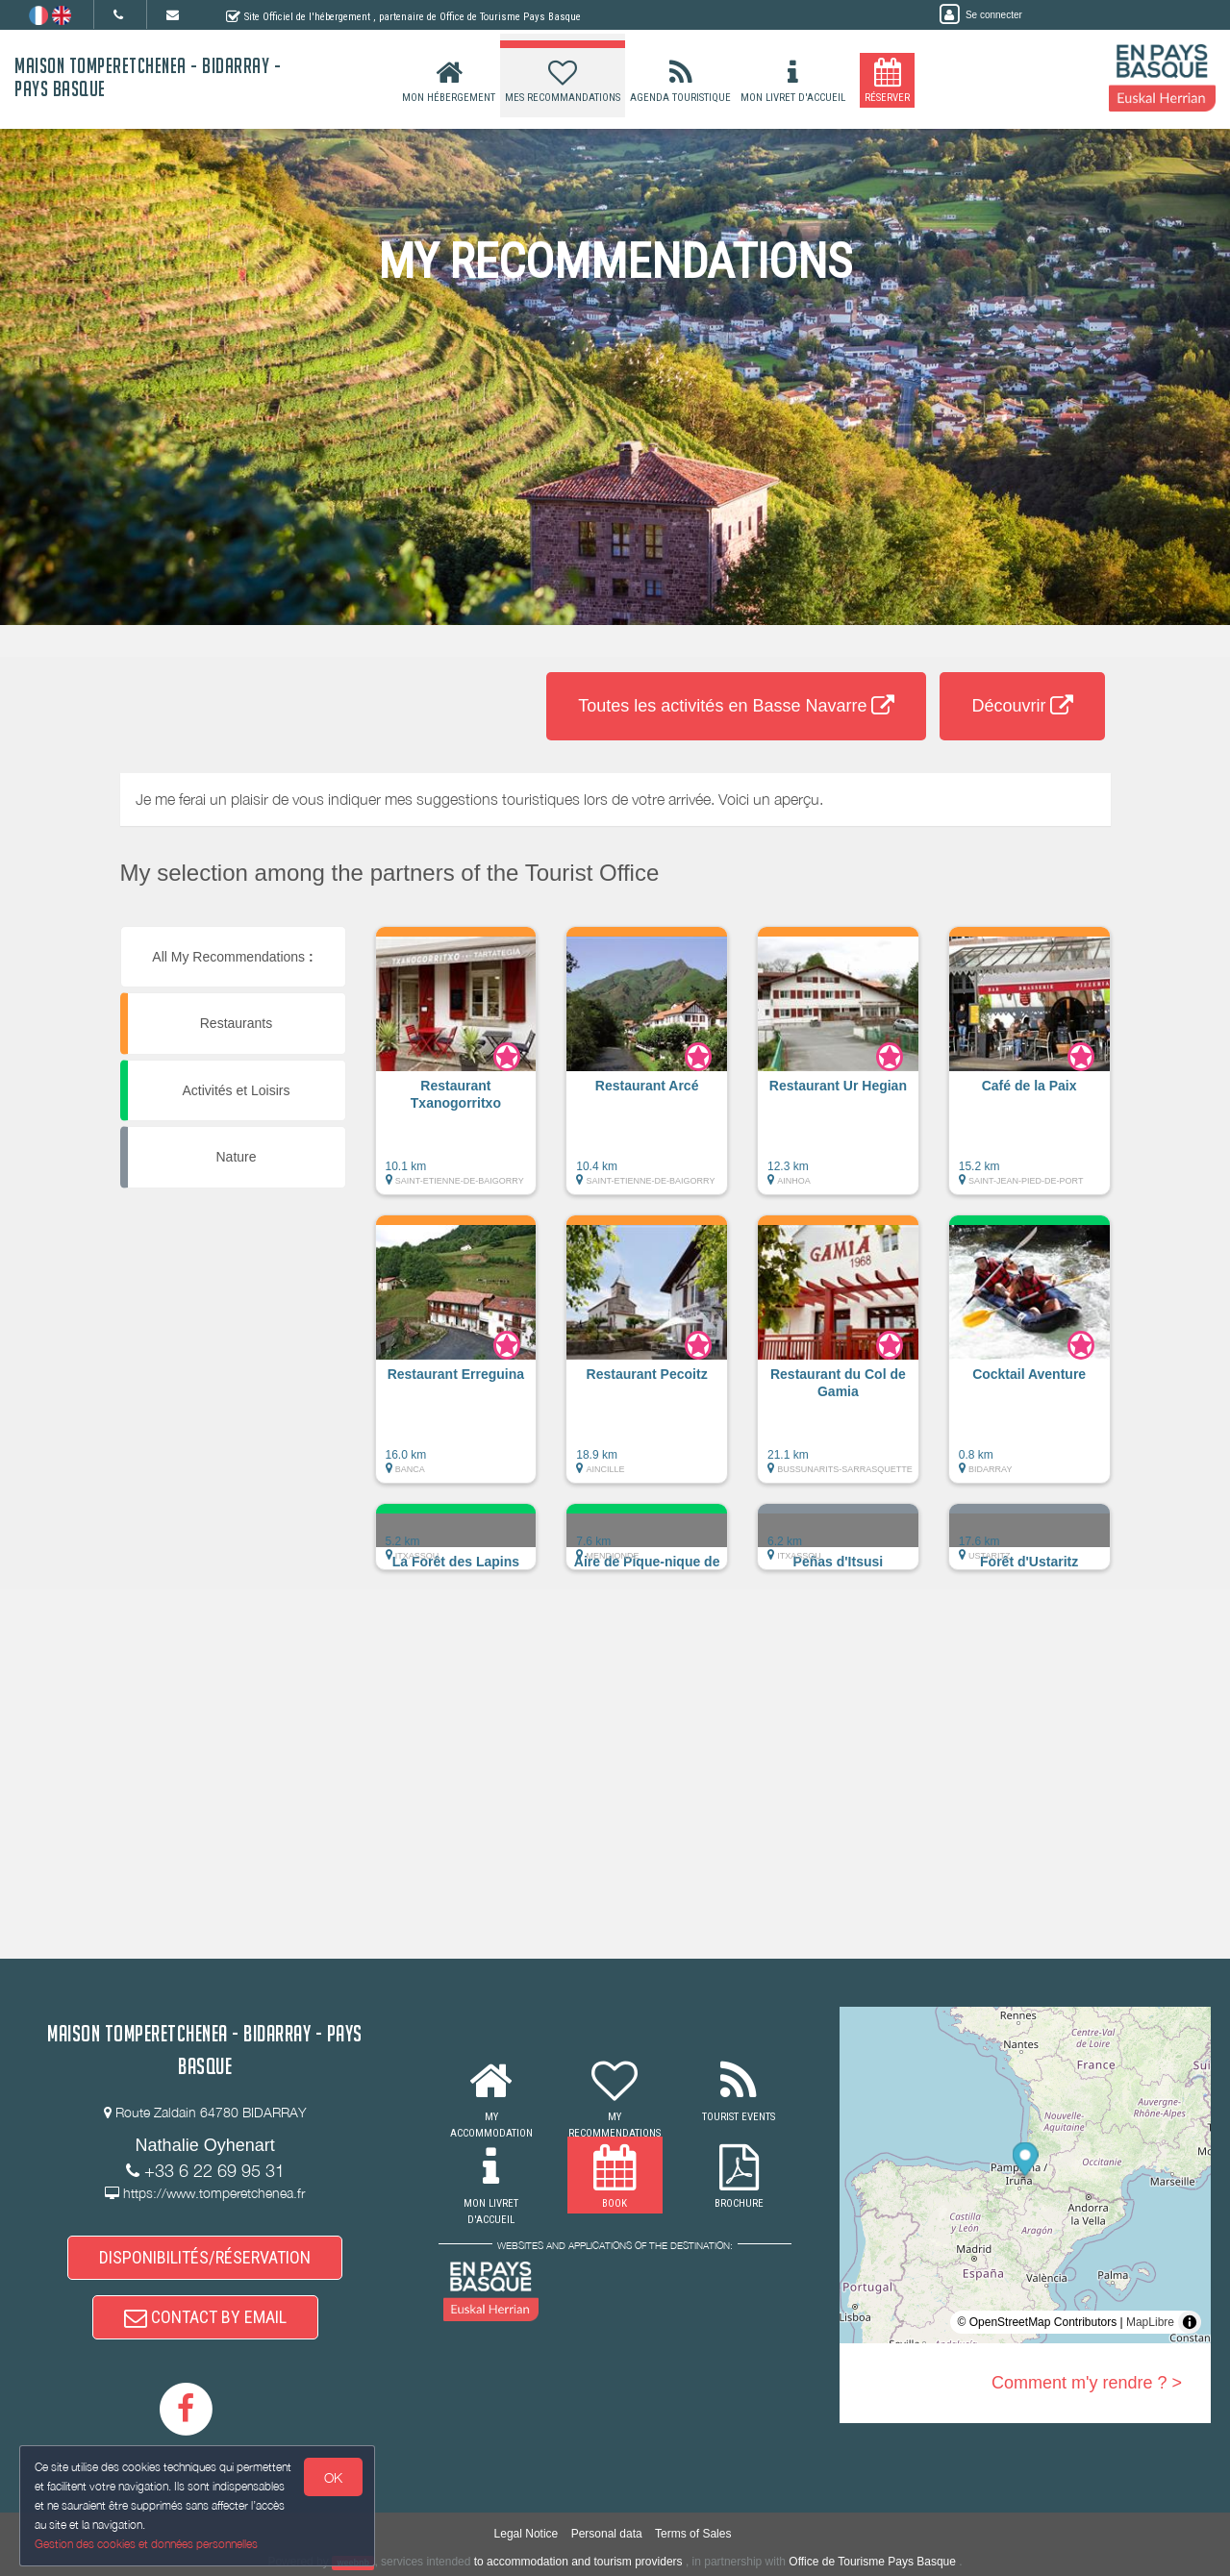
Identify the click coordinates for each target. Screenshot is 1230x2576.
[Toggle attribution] (1189, 2322)
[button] (456, 1070)
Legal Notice (526, 2533)
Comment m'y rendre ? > (1087, 2382)
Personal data (606, 2533)
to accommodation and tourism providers (578, 2561)
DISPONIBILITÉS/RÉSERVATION (205, 2257)
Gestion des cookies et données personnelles (146, 2544)
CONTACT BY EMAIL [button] (205, 2317)
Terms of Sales (693, 2533)
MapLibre (1150, 2322)
